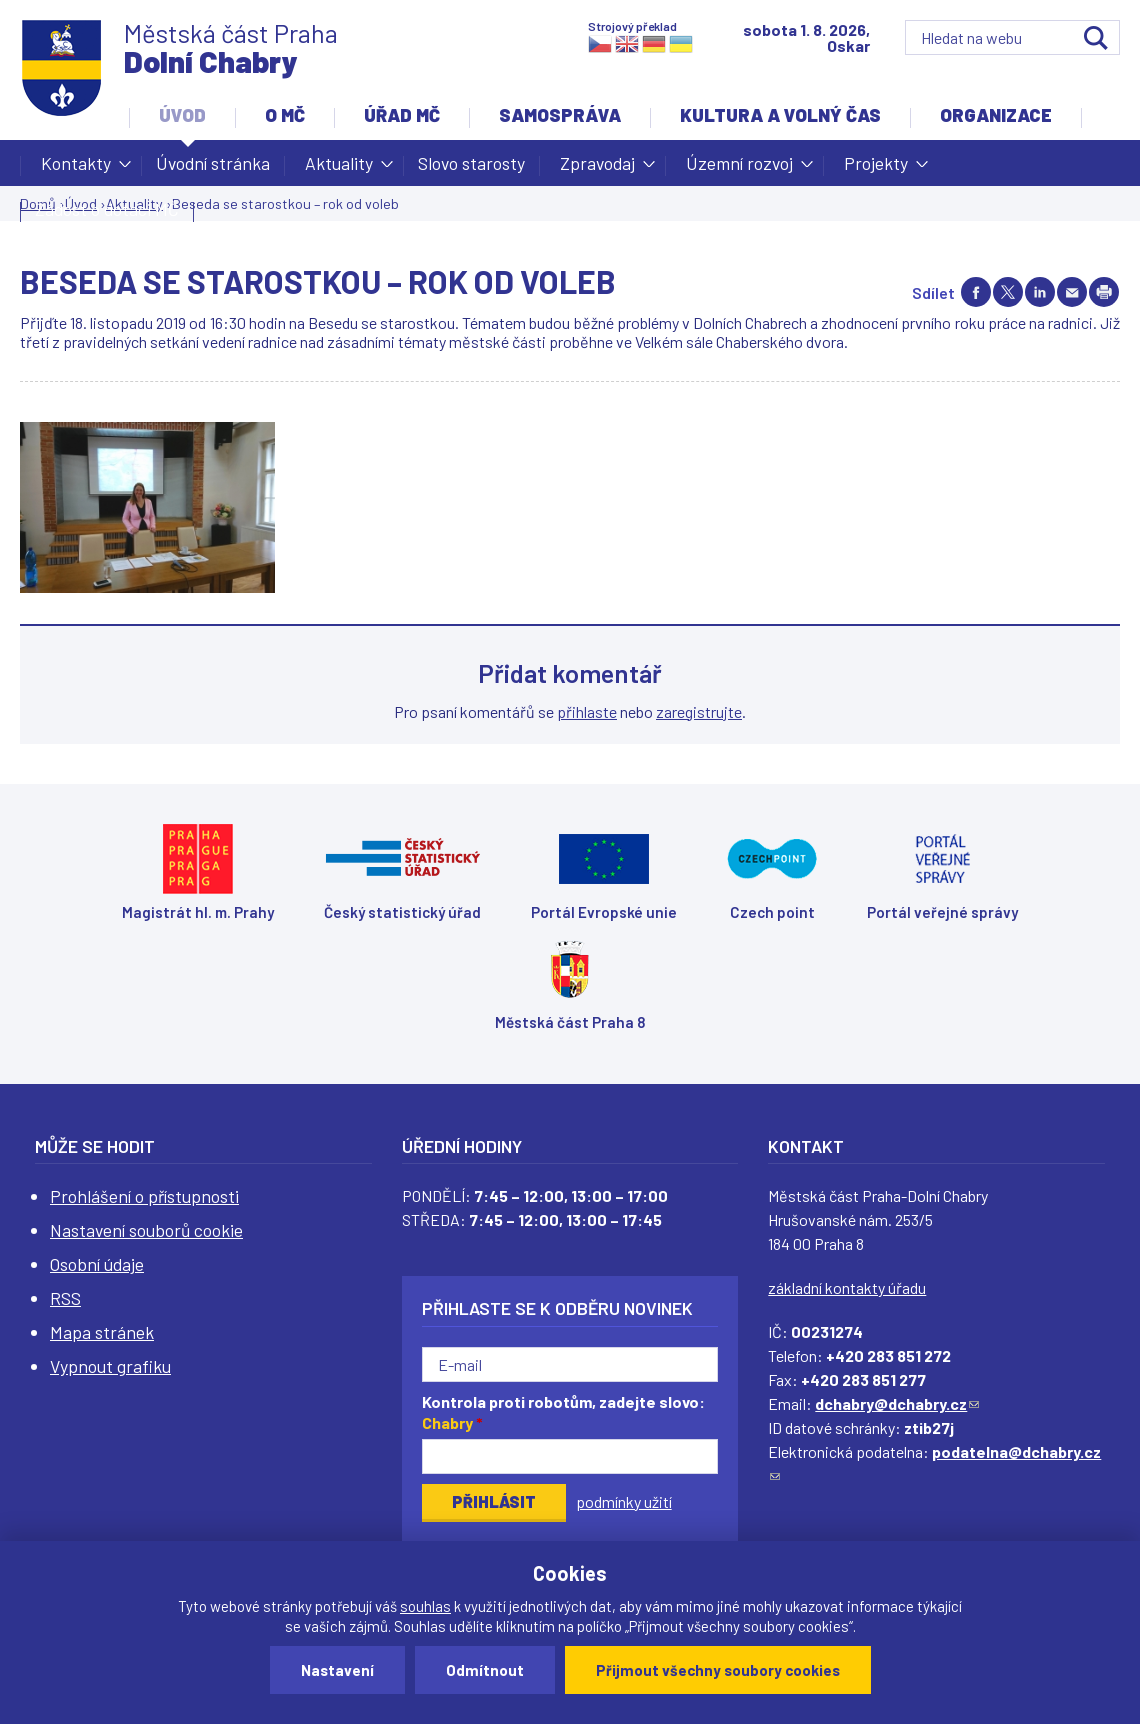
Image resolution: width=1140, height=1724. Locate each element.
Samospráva (560, 115)
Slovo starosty (471, 163)
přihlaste (587, 711)
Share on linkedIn (1040, 292)
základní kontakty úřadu (847, 1287)
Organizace (996, 115)
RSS (65, 1298)
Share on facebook (976, 292)
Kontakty (76, 169)
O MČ (285, 115)
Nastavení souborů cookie (146, 1230)
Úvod (182, 115)
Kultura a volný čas (780, 115)
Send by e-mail (1072, 292)
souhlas (425, 1606)
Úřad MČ (402, 115)
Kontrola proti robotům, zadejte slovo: (563, 1412)
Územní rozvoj (739, 169)
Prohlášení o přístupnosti (144, 1196)
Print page (1104, 292)
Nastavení (337, 1670)
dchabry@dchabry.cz (897, 1403)
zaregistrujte (699, 711)
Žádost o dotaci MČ (107, 209)
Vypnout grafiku (110, 1366)
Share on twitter (1008, 292)
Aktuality (339, 169)
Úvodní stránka (213, 163)
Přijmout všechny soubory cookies (718, 1670)
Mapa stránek (102, 1332)
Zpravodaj (597, 169)
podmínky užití (624, 1501)
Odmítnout (485, 1670)
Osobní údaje (97, 1264)
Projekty (876, 169)
